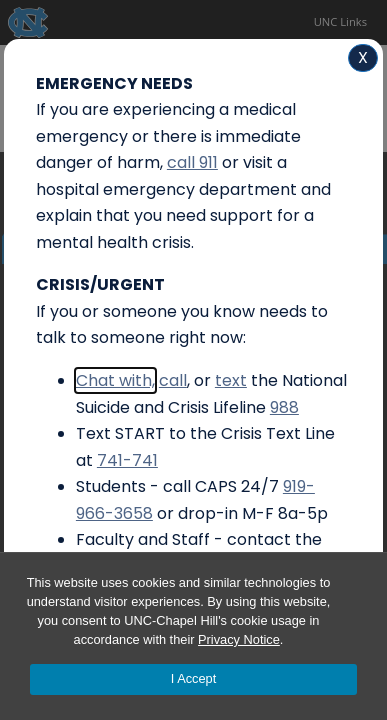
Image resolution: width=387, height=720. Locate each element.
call (173, 380)
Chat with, (115, 380)
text (231, 380)
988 (284, 407)
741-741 (127, 460)
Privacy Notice (239, 639)
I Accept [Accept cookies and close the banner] (194, 678)
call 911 (192, 162)
